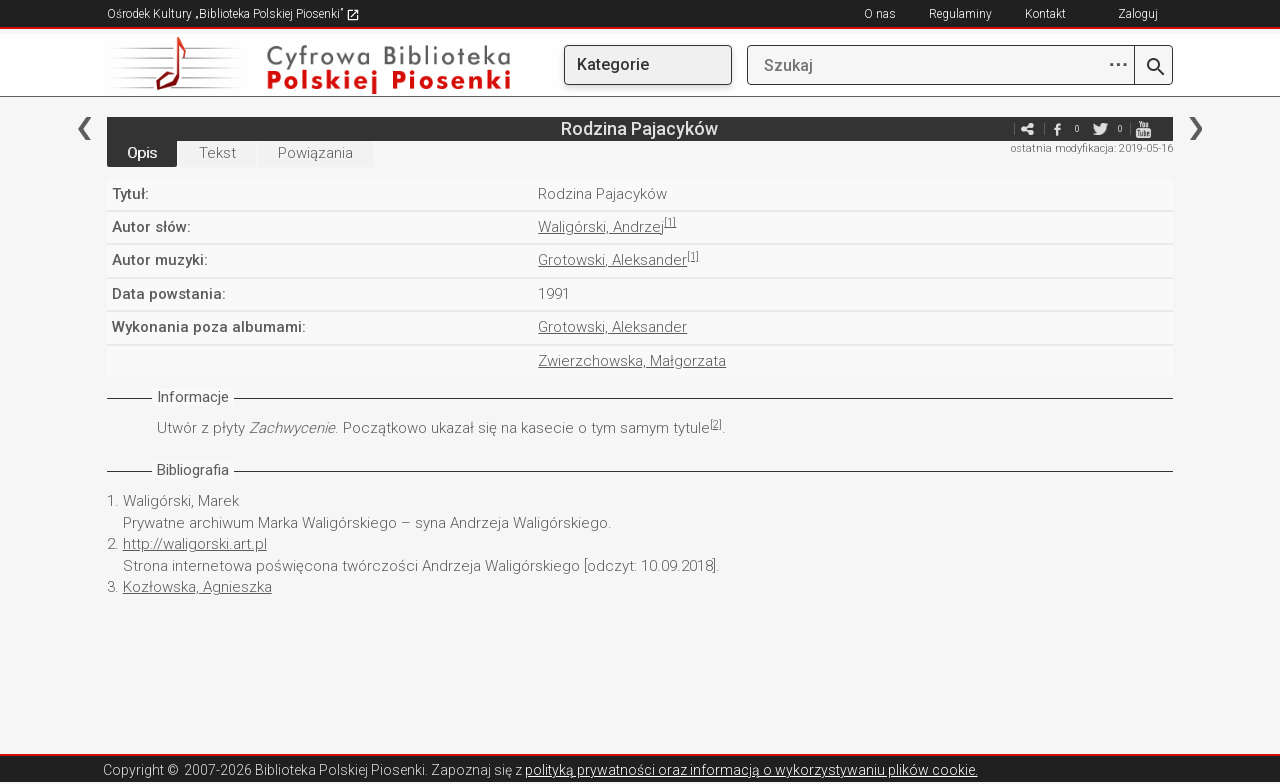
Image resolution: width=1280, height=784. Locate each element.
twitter (1100, 128)
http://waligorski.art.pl (195, 544)
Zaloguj (1138, 14)
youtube (1143, 128)
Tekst (217, 153)
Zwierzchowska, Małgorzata (632, 361)
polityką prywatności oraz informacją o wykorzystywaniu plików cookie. (751, 770)
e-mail (997, 128)
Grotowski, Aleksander (612, 260)
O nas (880, 14)
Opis (142, 153)
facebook (1057, 128)
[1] (670, 222)
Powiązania (315, 153)
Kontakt (1045, 14)
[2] (716, 424)
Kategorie (613, 64)
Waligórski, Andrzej (601, 227)
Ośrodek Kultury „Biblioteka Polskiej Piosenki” (233, 14)
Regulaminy (960, 14)
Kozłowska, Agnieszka (197, 587)
